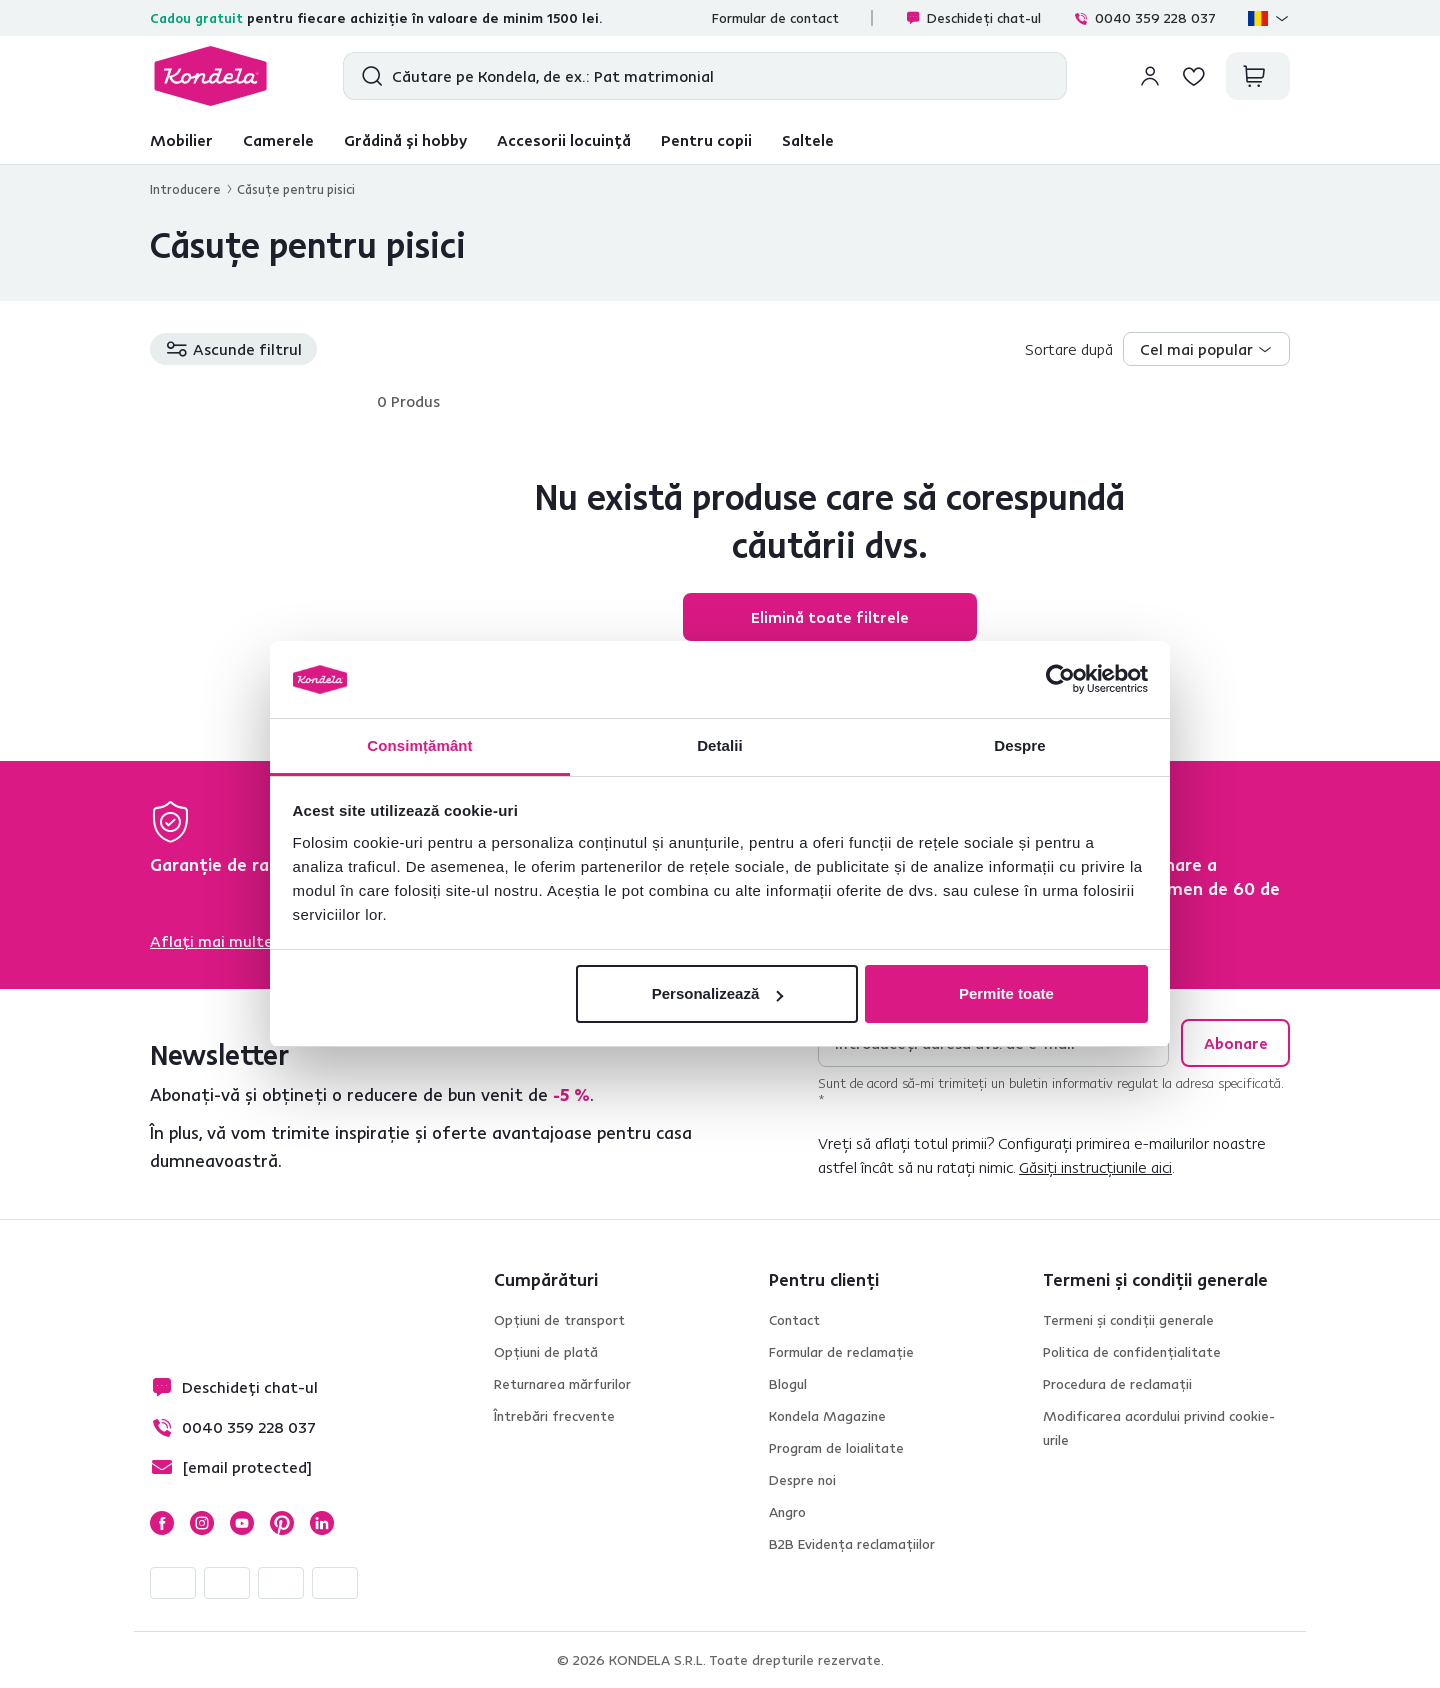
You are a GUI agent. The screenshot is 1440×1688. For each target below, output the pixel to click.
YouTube (242, 1523)
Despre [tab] (1019, 745)
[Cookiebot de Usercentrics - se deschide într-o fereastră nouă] (1060, 680)
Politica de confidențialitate (1132, 1352)
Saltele (808, 140)
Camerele (278, 140)
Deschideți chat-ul (973, 18)
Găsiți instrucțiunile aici (1095, 1167)
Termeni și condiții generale (1128, 1320)
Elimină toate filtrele (830, 617)
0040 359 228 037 (1144, 18)
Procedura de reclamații (1117, 1384)
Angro (787, 1512)
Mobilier (181, 140)
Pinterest (282, 1523)
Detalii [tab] (720, 745)
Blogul (788, 1384)
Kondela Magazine (827, 1416)
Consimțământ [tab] (419, 745)
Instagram (202, 1523)
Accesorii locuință (564, 140)
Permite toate (1006, 993)
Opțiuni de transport (559, 1320)
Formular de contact (775, 18)
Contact (794, 1320)
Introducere (185, 189)
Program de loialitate (836, 1448)
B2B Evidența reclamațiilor (852, 1544)
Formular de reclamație (841, 1352)
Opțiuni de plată (546, 1352)
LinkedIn (322, 1523)
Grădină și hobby (405, 140)
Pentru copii (706, 140)
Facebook (162, 1523)
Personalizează (718, 993)
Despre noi (802, 1480)
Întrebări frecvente (554, 1416)
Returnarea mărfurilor (562, 1384)
